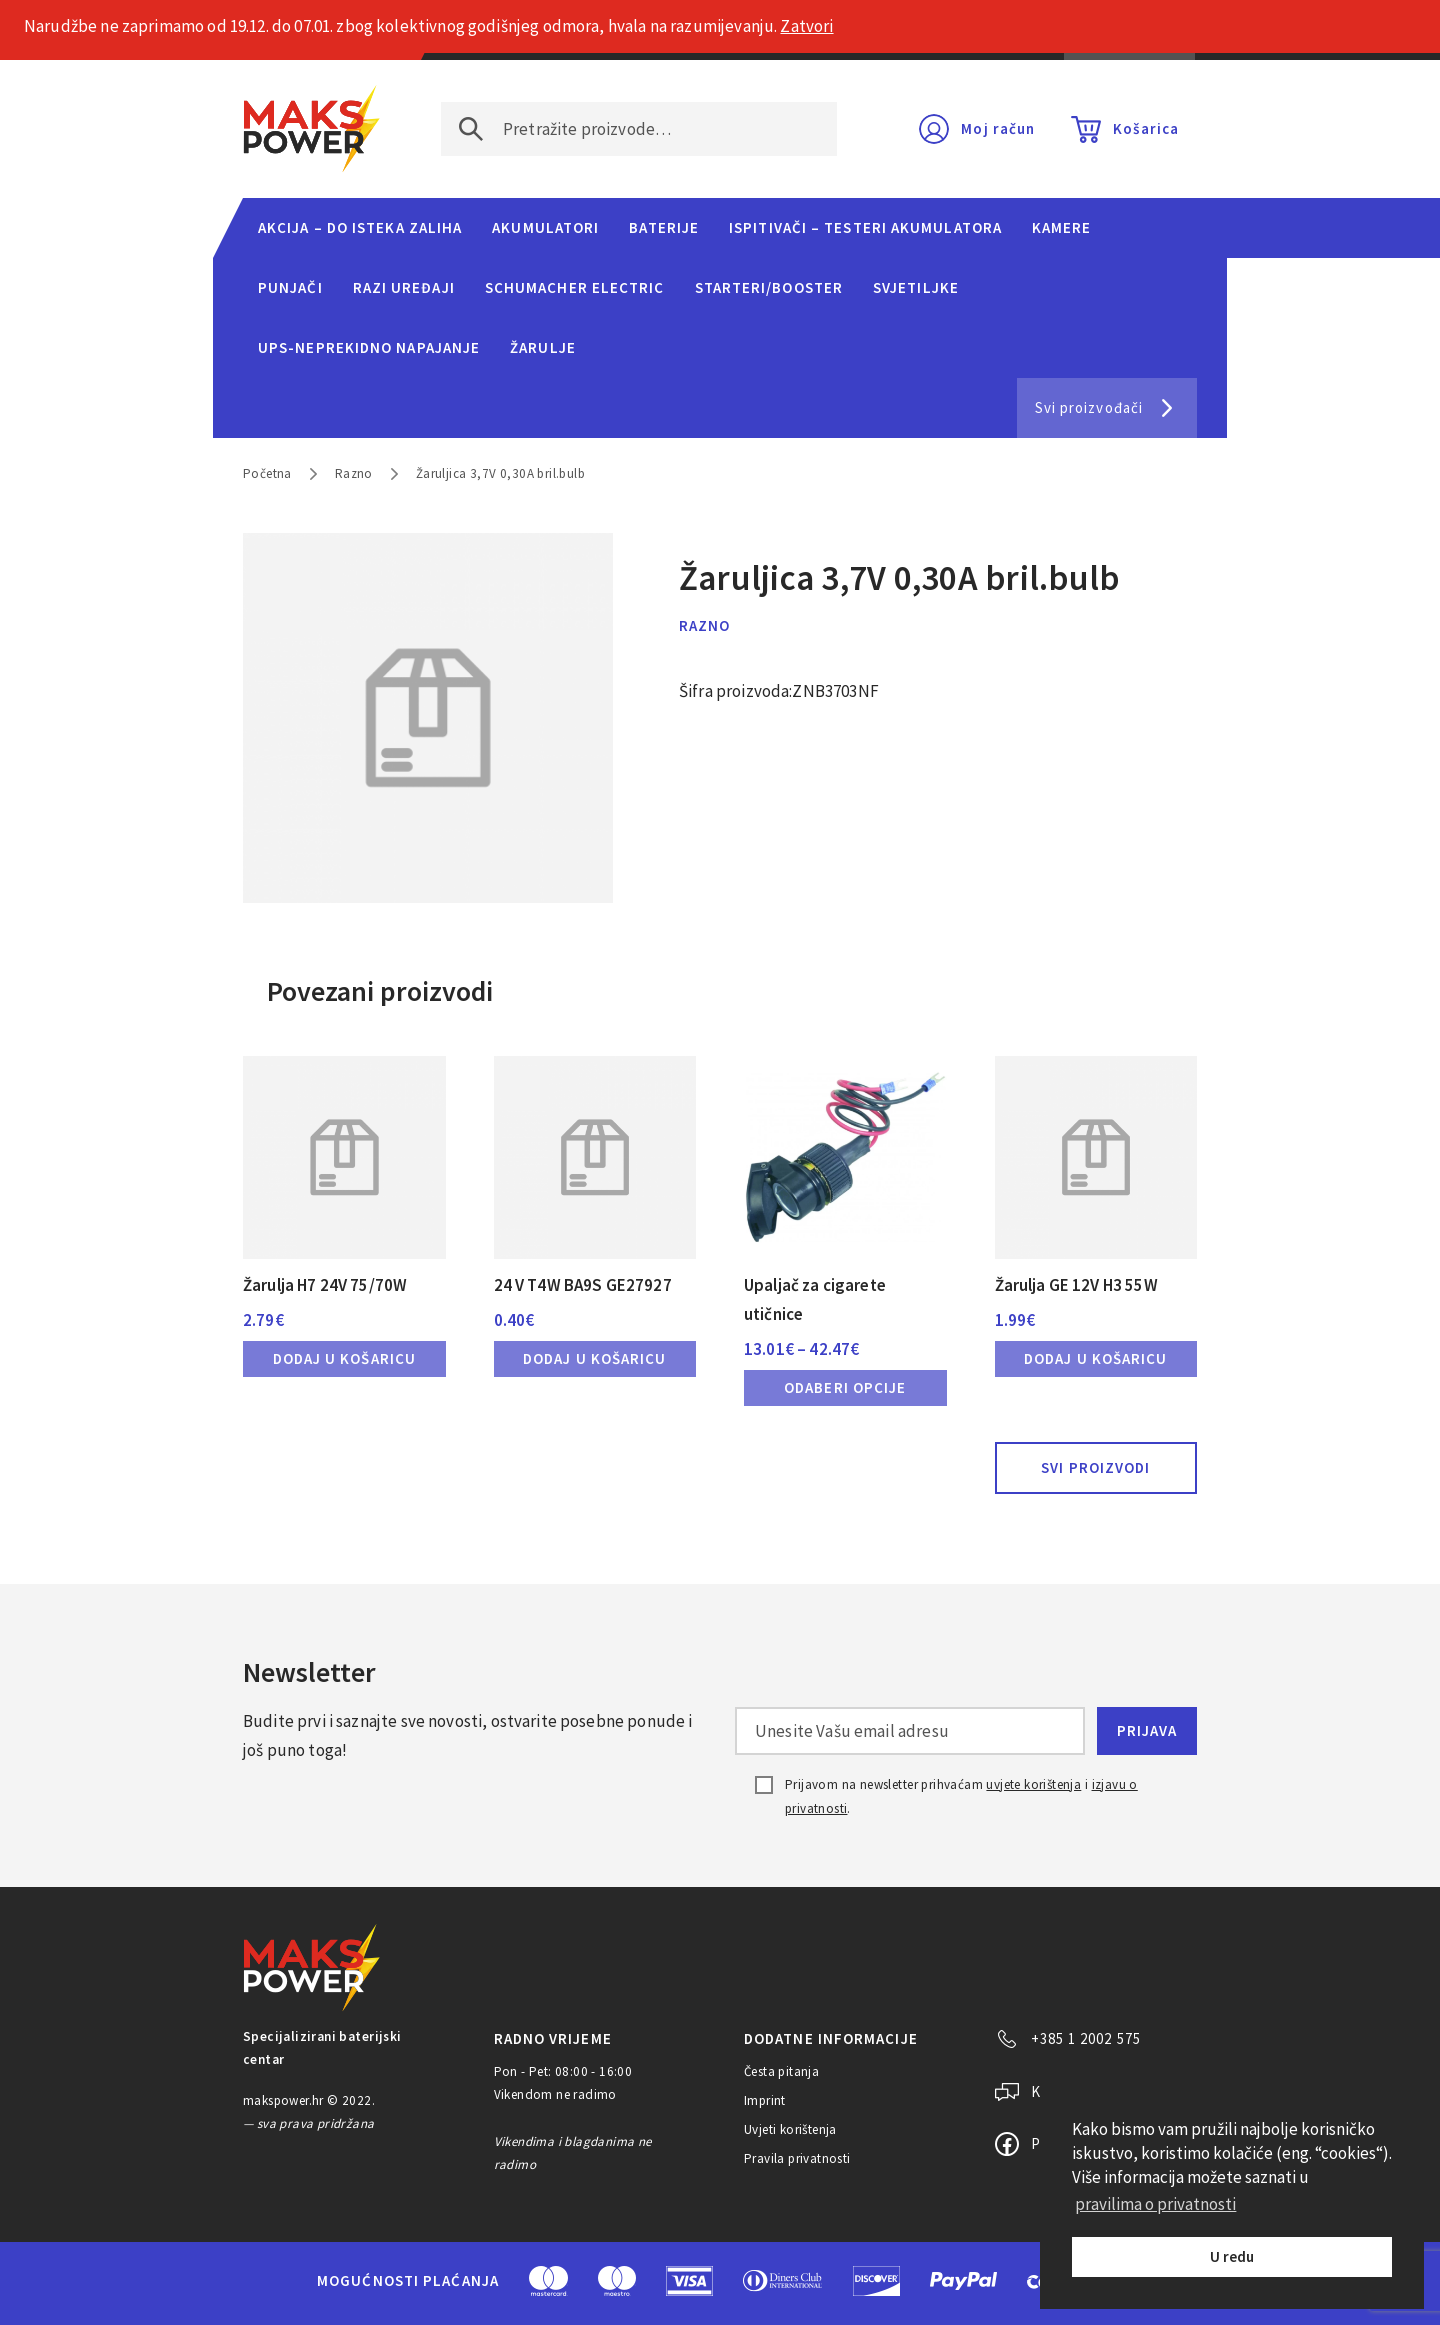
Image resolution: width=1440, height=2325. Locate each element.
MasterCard (548, 2281)
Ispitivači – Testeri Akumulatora (865, 227)
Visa (689, 2281)
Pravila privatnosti (797, 2158)
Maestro (617, 2281)
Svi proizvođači (1089, 407)
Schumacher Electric (575, 287)
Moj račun (998, 128)
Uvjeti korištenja (790, 2129)
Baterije (664, 227)
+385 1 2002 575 (1086, 2038)
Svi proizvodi (1095, 1467)
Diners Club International (783, 2280)
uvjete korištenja (1033, 1784)
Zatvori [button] (806, 26)
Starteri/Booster (769, 287)
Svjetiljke (916, 287)
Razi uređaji (404, 287)
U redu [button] (1232, 2256)
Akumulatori (545, 227)
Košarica (1146, 128)
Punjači (290, 287)
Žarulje (543, 347)
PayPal (963, 2281)
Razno (354, 473)
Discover (876, 2281)
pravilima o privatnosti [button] (1155, 2204)
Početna (267, 473)
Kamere (1062, 227)
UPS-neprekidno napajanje (369, 347)
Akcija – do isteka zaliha (360, 227)
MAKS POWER (312, 129)
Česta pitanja (781, 2071)
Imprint (765, 2100)
